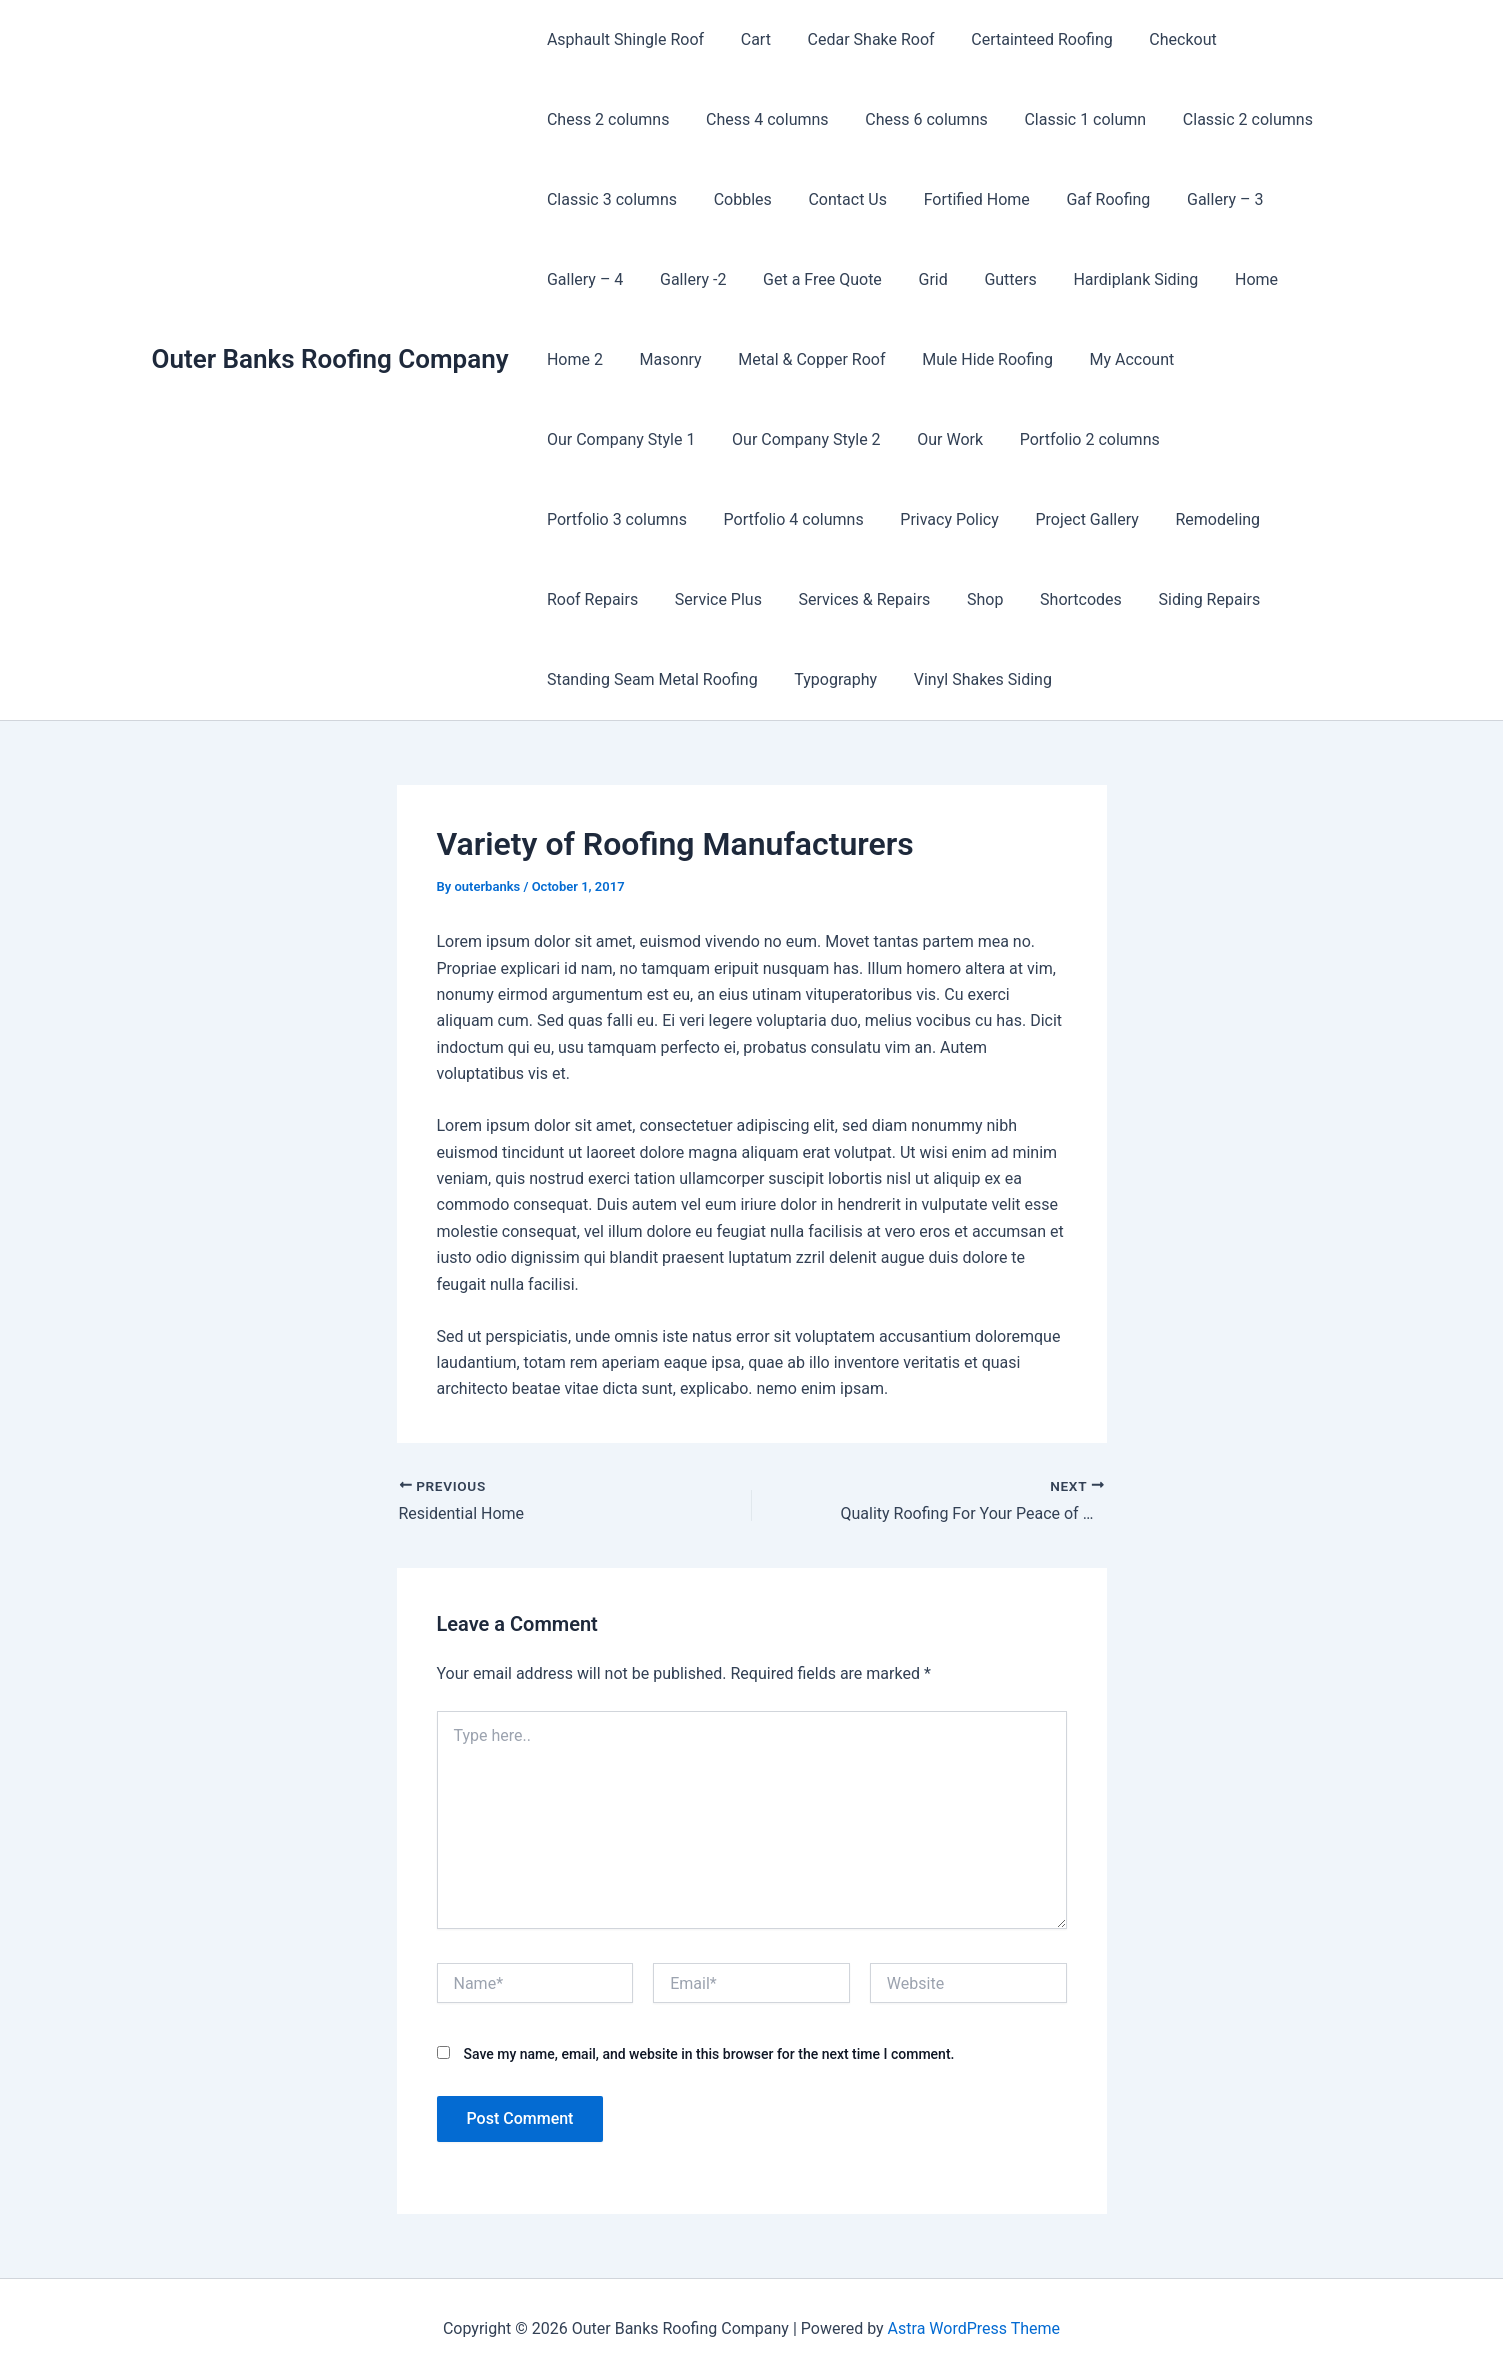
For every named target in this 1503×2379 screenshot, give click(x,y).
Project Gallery (726, 519)
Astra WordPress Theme (974, 2328)
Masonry (664, 359)
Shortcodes (654, 599)
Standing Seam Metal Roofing (965, 599)
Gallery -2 (686, 279)
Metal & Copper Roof (800, 359)
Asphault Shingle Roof (623, 39)
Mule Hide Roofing (971, 359)
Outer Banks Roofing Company (330, 359)
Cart (749, 39)
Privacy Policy (594, 519)
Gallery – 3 (1199, 199)
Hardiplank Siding (1110, 279)
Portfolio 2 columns (893, 439)
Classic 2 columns (1227, 119)
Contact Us (836, 199)
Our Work (758, 439)
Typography (1144, 599)
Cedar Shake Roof (859, 39)
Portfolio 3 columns (1065, 439)
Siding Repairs (778, 599)
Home (1226, 279)
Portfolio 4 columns (1237, 439)
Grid (916, 279)
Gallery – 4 (583, 279)
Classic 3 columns (610, 199)
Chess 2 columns (606, 119)
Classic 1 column (1069, 119)
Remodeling (852, 519)
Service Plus (1093, 519)
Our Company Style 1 (1259, 359)
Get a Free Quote (810, 279)
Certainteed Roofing (1025, 39)
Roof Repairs (972, 519)
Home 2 (573, 359)
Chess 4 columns (760, 119)
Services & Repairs (1235, 519)
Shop (563, 599)
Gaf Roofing (1087, 199)
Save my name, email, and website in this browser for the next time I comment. (708, 2054)
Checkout (1161, 39)
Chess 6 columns (915, 119)
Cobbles (736, 199)
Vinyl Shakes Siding (614, 679)
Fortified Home (960, 199)
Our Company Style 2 (619, 439)
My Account (1111, 359)
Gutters (989, 279)
